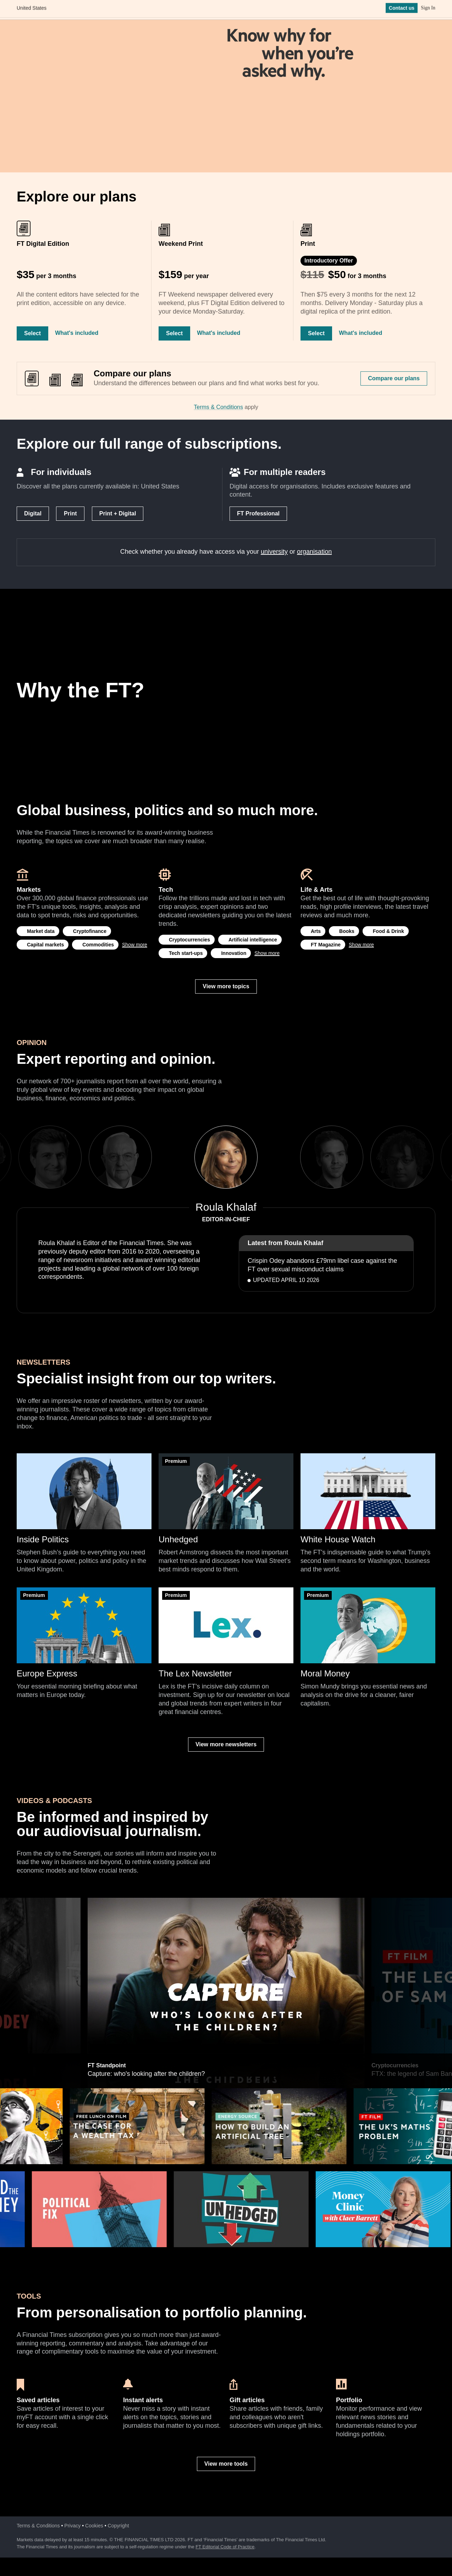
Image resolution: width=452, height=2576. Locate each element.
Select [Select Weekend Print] (174, 333)
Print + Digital (117, 513)
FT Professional (258, 513)
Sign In (428, 9)
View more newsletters (226, 1744)
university (274, 551)
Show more (134, 944)
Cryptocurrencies (189, 939)
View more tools (226, 2464)
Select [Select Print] (316, 333)
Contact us (401, 10)
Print (70, 513)
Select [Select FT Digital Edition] (32, 333)
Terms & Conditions (218, 407)
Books (346, 931)
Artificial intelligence (252, 939)
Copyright (118, 2525)
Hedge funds (104, 1901)
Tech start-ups (186, 953)
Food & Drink (388, 931)
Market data (41, 931)
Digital (33, 513)
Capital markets (45, 944)
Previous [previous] (172, 1157)
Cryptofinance (89, 931)
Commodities (98, 944)
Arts (316, 931)
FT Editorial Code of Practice (224, 2546)
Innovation (233, 953)
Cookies (94, 2525)
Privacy (72, 2525)
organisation (314, 551)
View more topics (226, 986)
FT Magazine (326, 944)
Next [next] (280, 1157)
